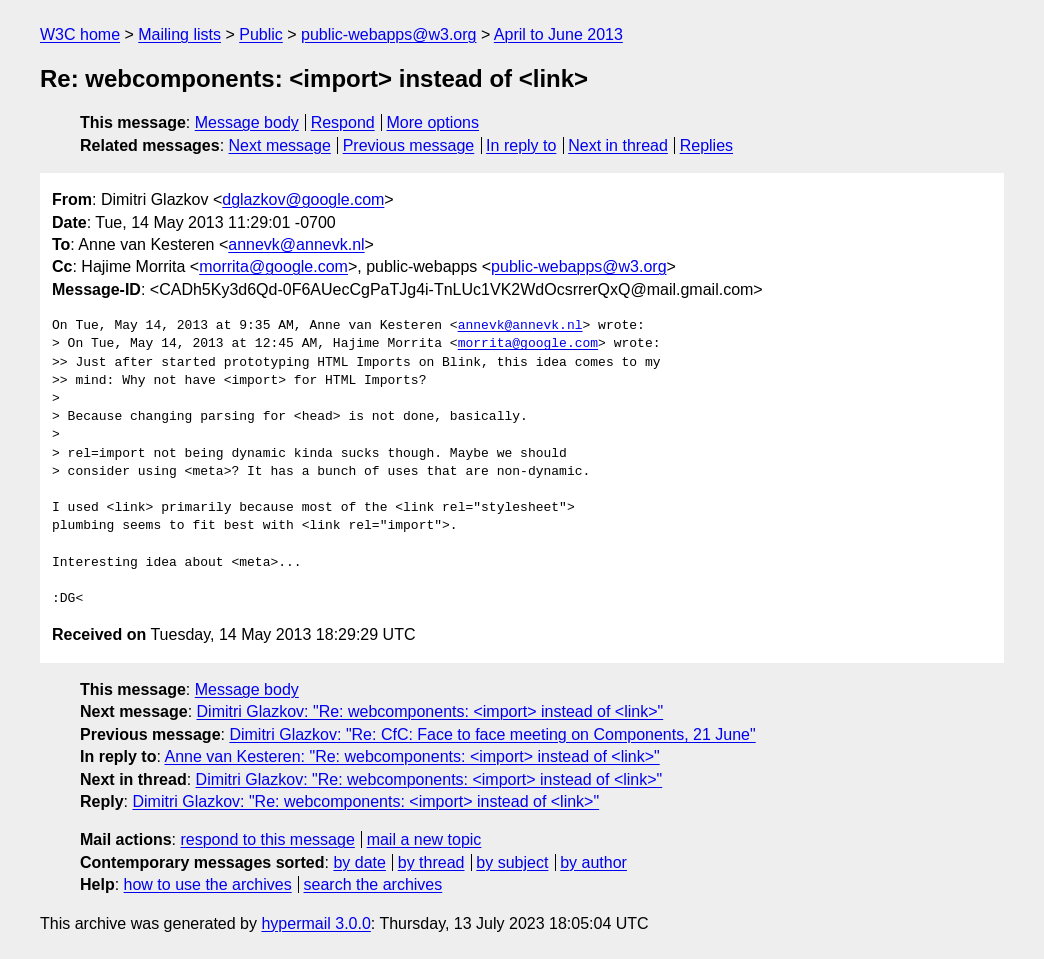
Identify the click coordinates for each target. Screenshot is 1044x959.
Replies (706, 145)
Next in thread (618, 145)
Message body (247, 122)
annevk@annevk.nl (296, 244)
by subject (512, 862)
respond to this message (267, 839)
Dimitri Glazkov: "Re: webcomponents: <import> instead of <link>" (430, 711)
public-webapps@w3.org (388, 34)
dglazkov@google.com (303, 199)
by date (359, 862)
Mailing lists (179, 34)
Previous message (409, 145)
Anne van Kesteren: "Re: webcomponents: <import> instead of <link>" (411, 756)
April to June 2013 (558, 34)
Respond (343, 122)
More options (433, 122)
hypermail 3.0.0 (315, 923)
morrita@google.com (273, 266)
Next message (280, 145)
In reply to (521, 145)
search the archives (373, 884)
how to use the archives (208, 884)
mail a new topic (424, 839)
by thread (431, 862)
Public (261, 34)
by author (593, 862)
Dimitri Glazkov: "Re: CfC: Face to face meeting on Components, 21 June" (492, 734)
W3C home (80, 34)
